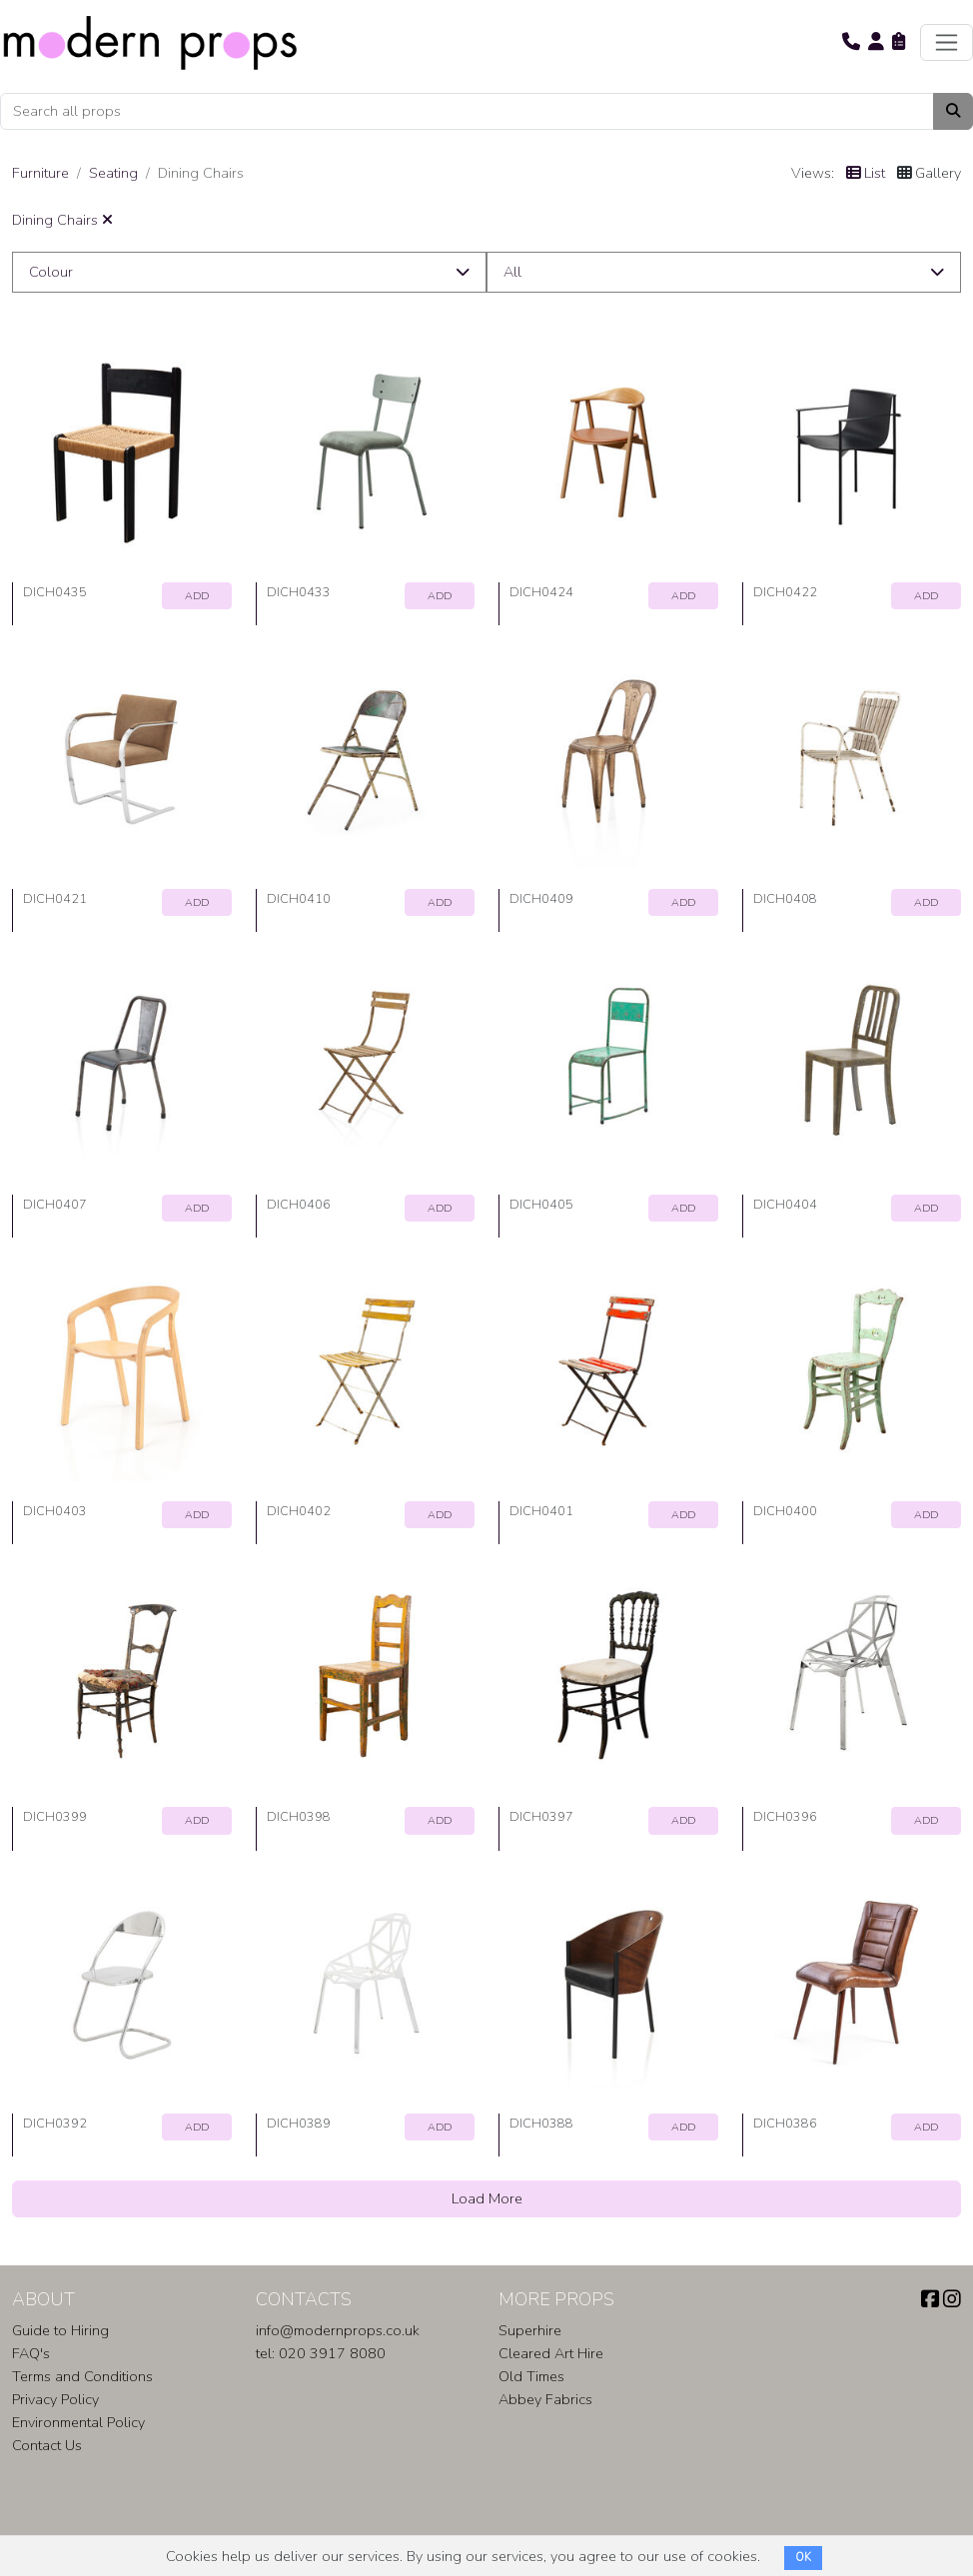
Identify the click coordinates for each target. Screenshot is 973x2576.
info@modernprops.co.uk (338, 2330)
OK (803, 2557)
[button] (851, 42)
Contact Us (47, 2445)
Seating (113, 173)
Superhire (529, 2330)
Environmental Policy (78, 2422)
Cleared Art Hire (550, 2353)
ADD (197, 595)
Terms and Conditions (82, 2376)
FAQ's (31, 2353)
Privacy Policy (55, 2399)
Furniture (40, 173)
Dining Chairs (62, 220)
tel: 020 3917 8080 (321, 2353)
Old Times (531, 2376)
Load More (487, 2198)
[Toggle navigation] (946, 42)
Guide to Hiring (60, 2330)
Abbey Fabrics (545, 2399)
